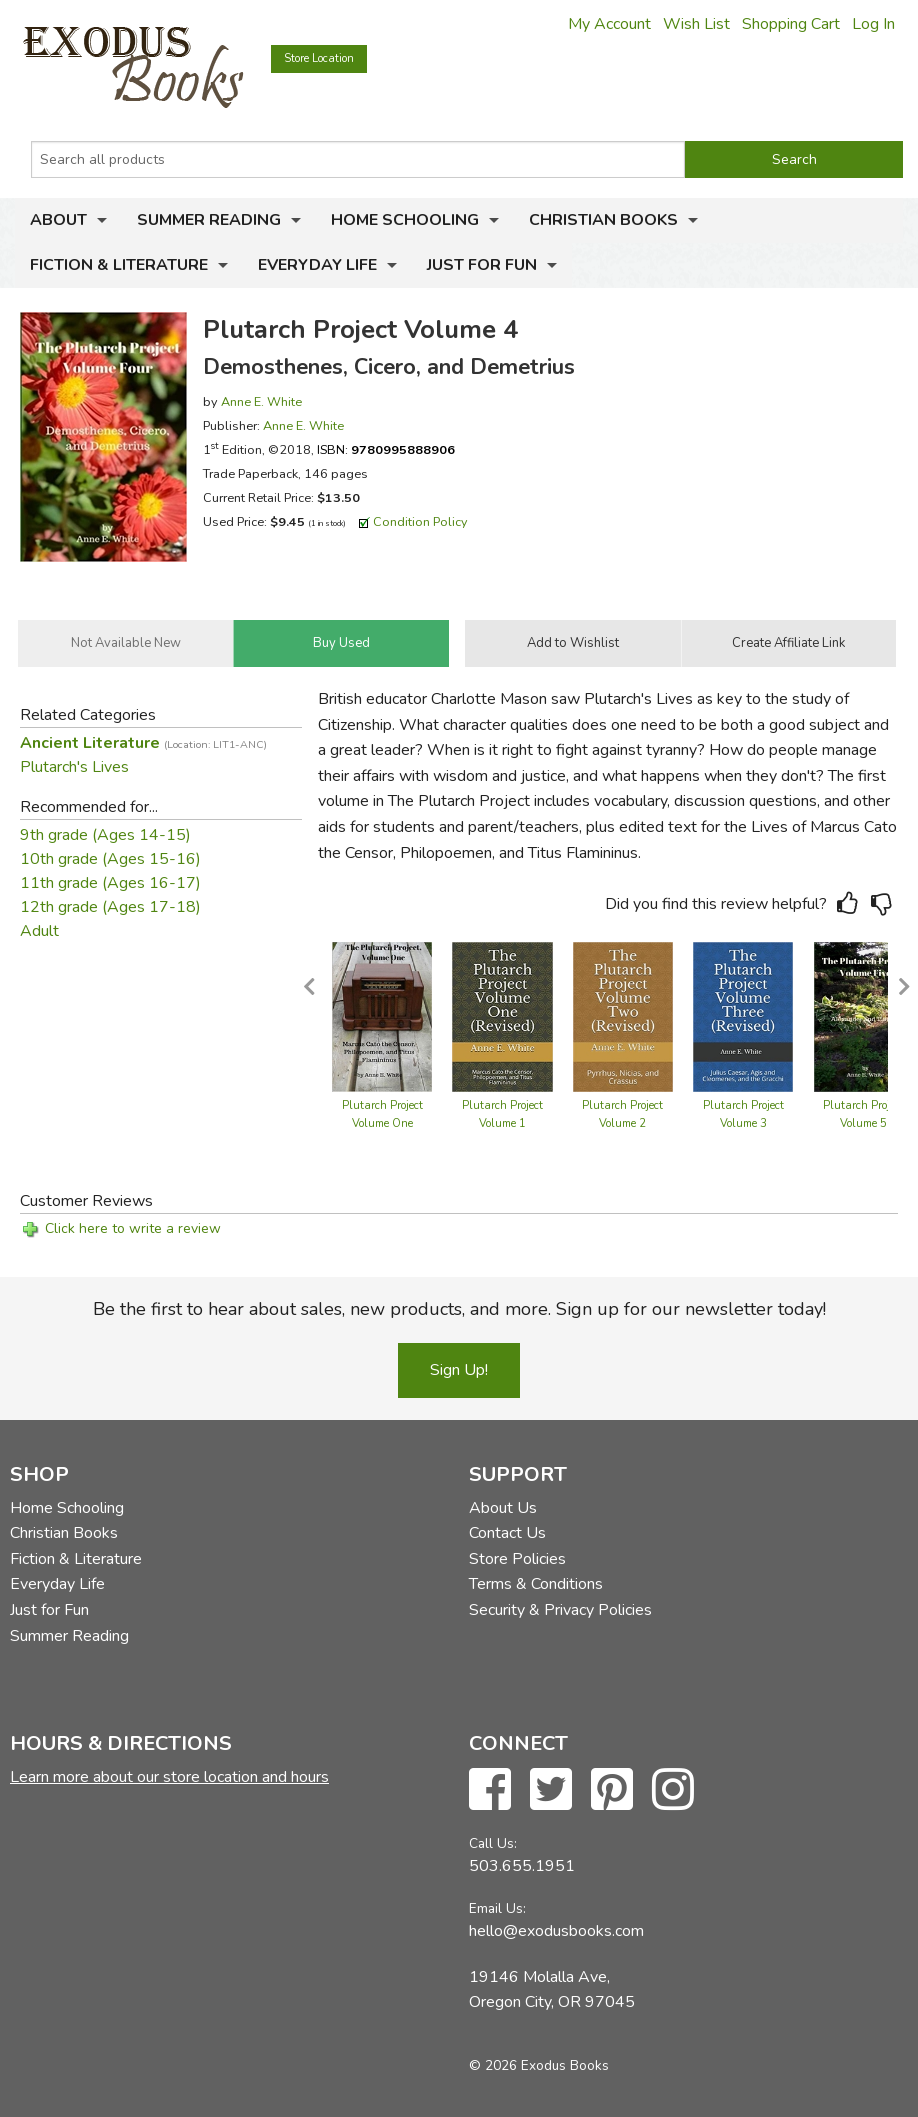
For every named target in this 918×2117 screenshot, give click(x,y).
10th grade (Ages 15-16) (110, 859)
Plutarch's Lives (74, 767)
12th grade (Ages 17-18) (110, 907)
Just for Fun (482, 265)
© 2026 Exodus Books (539, 2065)
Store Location (319, 58)
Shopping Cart (791, 24)
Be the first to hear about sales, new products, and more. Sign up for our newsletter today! (459, 1309)
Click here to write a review (133, 1228)
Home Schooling (405, 220)
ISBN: (386, 449)
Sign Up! (459, 1370)
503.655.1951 (522, 1866)
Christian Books (603, 220)
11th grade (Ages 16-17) (110, 883)
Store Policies (517, 1559)
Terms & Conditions (536, 1584)
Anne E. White (261, 401)
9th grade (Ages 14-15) (105, 835)
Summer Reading (209, 220)
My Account (609, 24)
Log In (873, 24)
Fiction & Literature (119, 265)
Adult (39, 931)
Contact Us (507, 1533)
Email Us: (497, 1908)
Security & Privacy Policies (560, 1610)
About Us (503, 1508)
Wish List (696, 24)
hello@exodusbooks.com (556, 1931)
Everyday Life (317, 265)
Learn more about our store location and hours (169, 1777)
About (58, 220)
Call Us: (493, 1843)
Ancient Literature (143, 743)
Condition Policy (420, 521)
